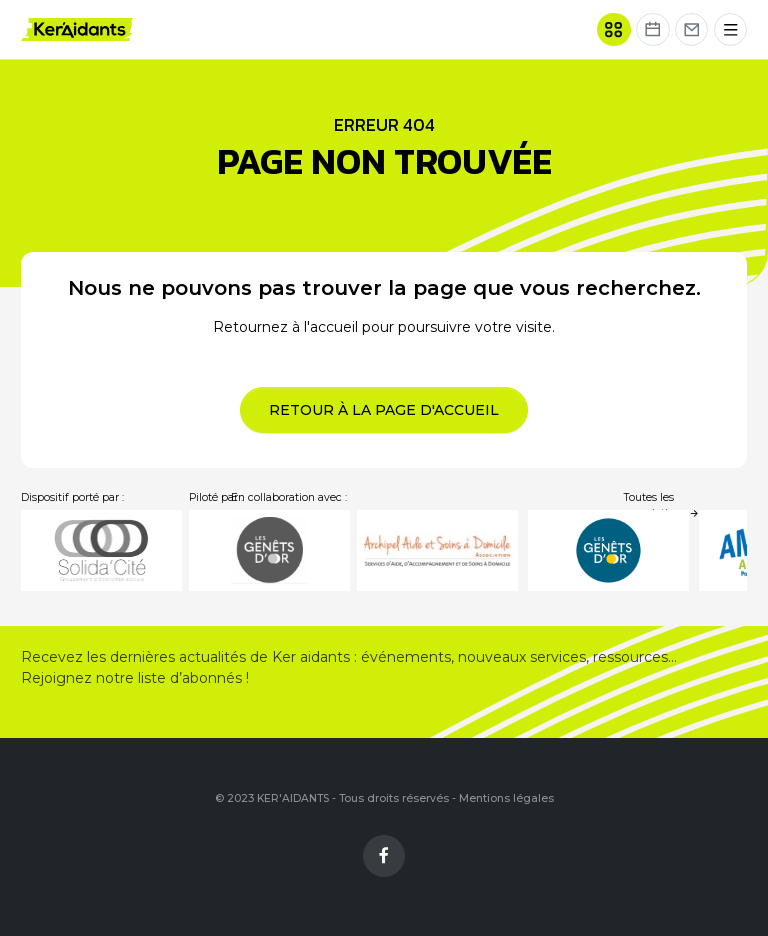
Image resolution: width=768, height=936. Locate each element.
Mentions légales (506, 798)
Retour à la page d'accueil (384, 410)
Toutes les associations (662, 505)
